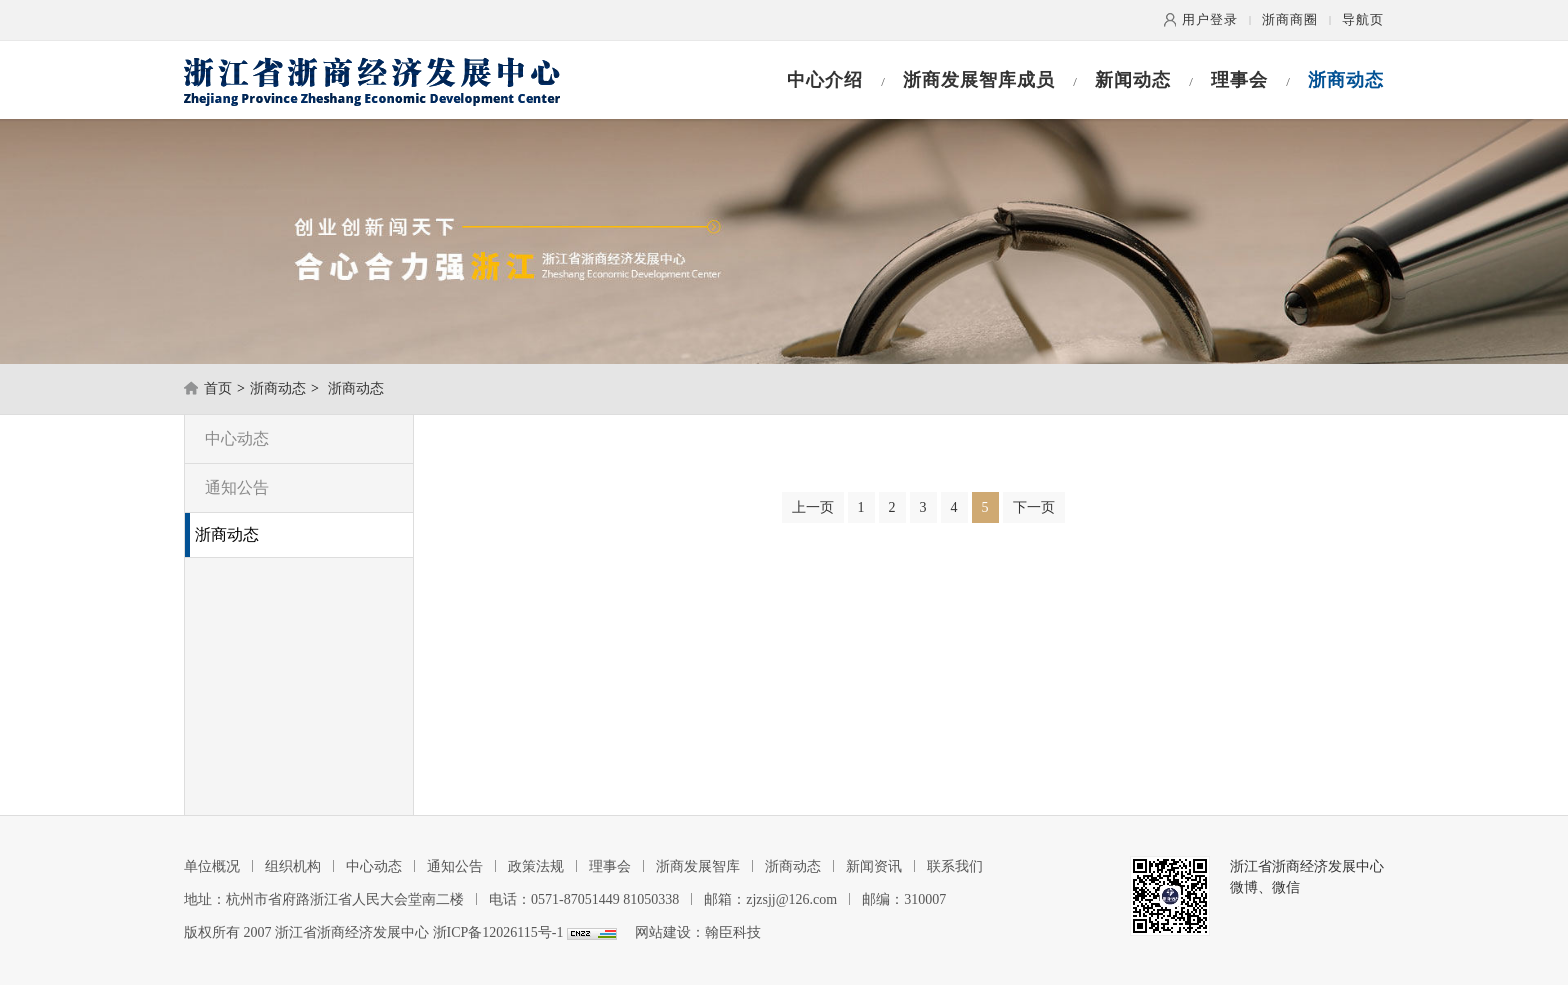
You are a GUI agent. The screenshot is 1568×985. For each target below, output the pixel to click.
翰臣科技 (733, 932)
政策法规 (536, 866)
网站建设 (663, 932)
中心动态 (237, 438)
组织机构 (293, 866)
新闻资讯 (874, 866)
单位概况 (212, 866)
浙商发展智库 (698, 866)
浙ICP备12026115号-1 (498, 932)
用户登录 (1210, 19)
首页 (218, 388)
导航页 (1363, 19)
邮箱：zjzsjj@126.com (770, 899)
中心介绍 (825, 80)
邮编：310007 (904, 899)
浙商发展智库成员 (979, 80)
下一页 (1034, 507)
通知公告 (237, 487)
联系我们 (955, 866)
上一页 (813, 507)
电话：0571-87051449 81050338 (584, 899)
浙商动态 (1346, 80)
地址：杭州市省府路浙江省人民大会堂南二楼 (324, 899)
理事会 (1239, 80)
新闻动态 (1133, 80)
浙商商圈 (1290, 19)
